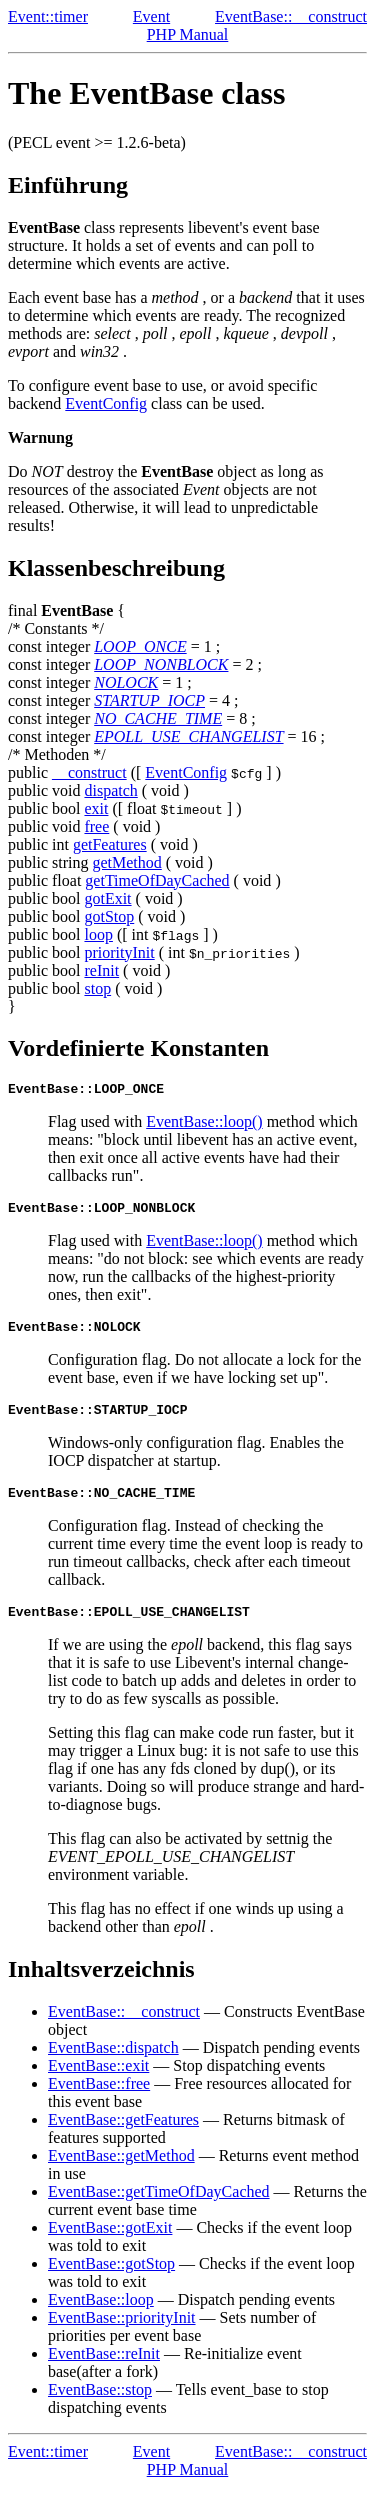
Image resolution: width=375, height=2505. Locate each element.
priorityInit (119, 952)
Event (151, 16)
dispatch (110, 790)
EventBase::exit (98, 2083)
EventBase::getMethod (121, 2173)
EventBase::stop (100, 2407)
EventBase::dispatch (113, 2065)
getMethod (126, 862)
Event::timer (48, 16)
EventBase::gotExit (110, 2245)
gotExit (107, 898)
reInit (101, 970)
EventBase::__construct (291, 16)
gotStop (109, 916)
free (96, 826)
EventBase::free (99, 2101)
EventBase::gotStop (111, 2281)
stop (97, 988)
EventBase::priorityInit (122, 2335)
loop (98, 934)
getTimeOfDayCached (157, 880)
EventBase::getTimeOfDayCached (159, 2209)
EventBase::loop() (204, 1124)
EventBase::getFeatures (123, 2137)
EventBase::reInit (104, 2371)
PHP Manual (188, 34)
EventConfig (106, 403)
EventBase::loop (101, 2317)
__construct (89, 772)
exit (96, 808)
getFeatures (110, 844)
